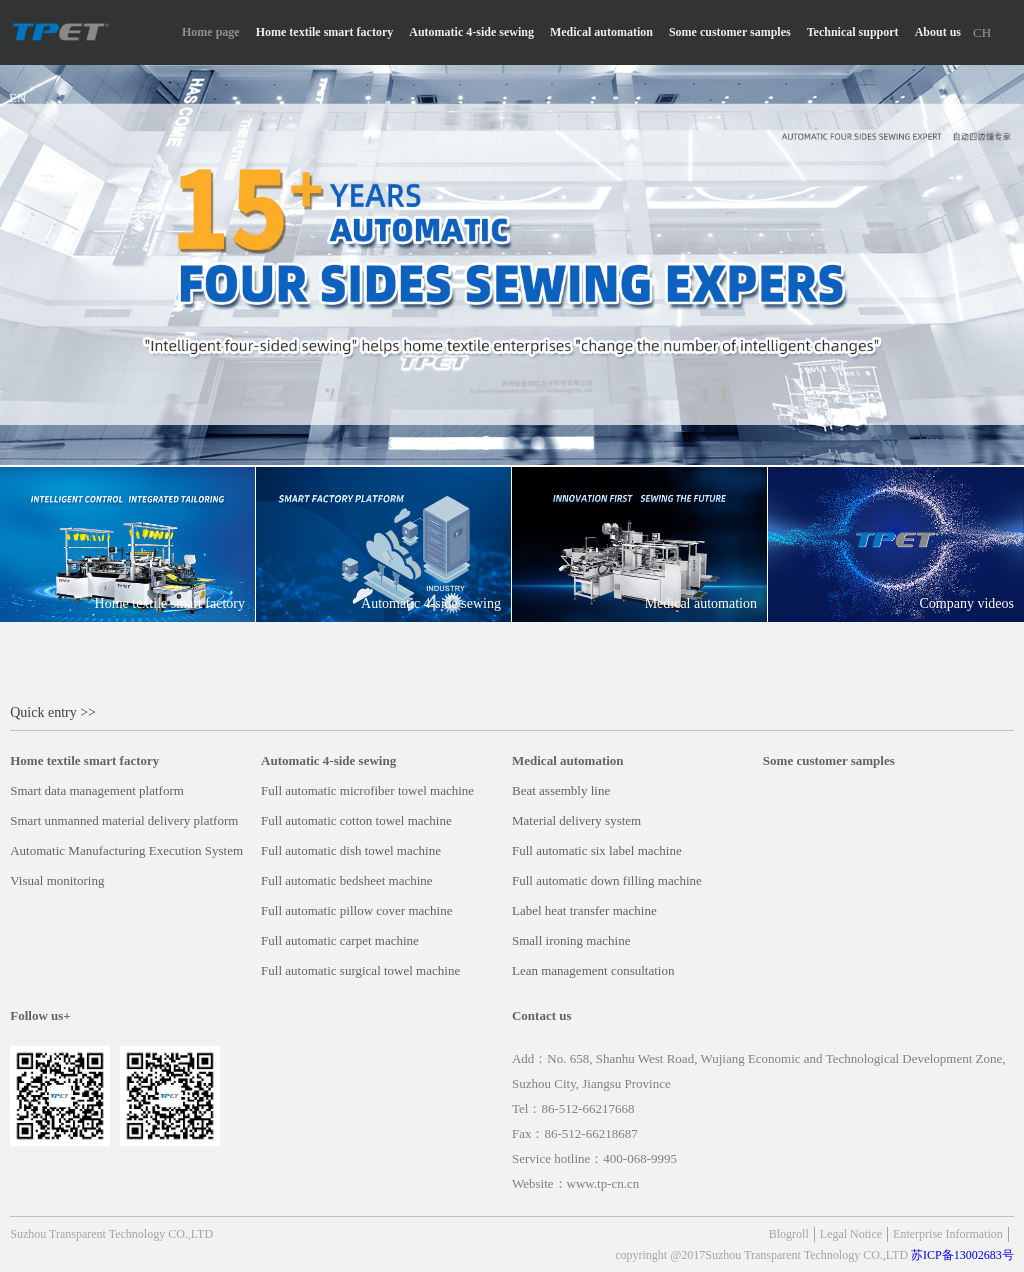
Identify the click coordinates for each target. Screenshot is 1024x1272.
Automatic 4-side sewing (471, 32)
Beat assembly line (561, 790)
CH (982, 32)
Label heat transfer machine (584, 910)
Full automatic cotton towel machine (356, 820)
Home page (211, 32)
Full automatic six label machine (597, 850)
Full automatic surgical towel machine (360, 970)
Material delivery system (576, 820)
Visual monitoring (57, 880)
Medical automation (601, 32)
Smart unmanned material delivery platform (124, 820)
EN (17, 97)
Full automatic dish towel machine (351, 850)
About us (938, 32)
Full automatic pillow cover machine (356, 910)
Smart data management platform (97, 790)
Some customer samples (730, 32)
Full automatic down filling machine (607, 880)
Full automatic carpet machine (340, 940)
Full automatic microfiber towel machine (367, 790)
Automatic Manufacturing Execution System (126, 850)
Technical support (853, 32)
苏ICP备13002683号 (962, 1255)
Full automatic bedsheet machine (346, 880)
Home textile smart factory (325, 32)
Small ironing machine (571, 940)
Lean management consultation (593, 970)
